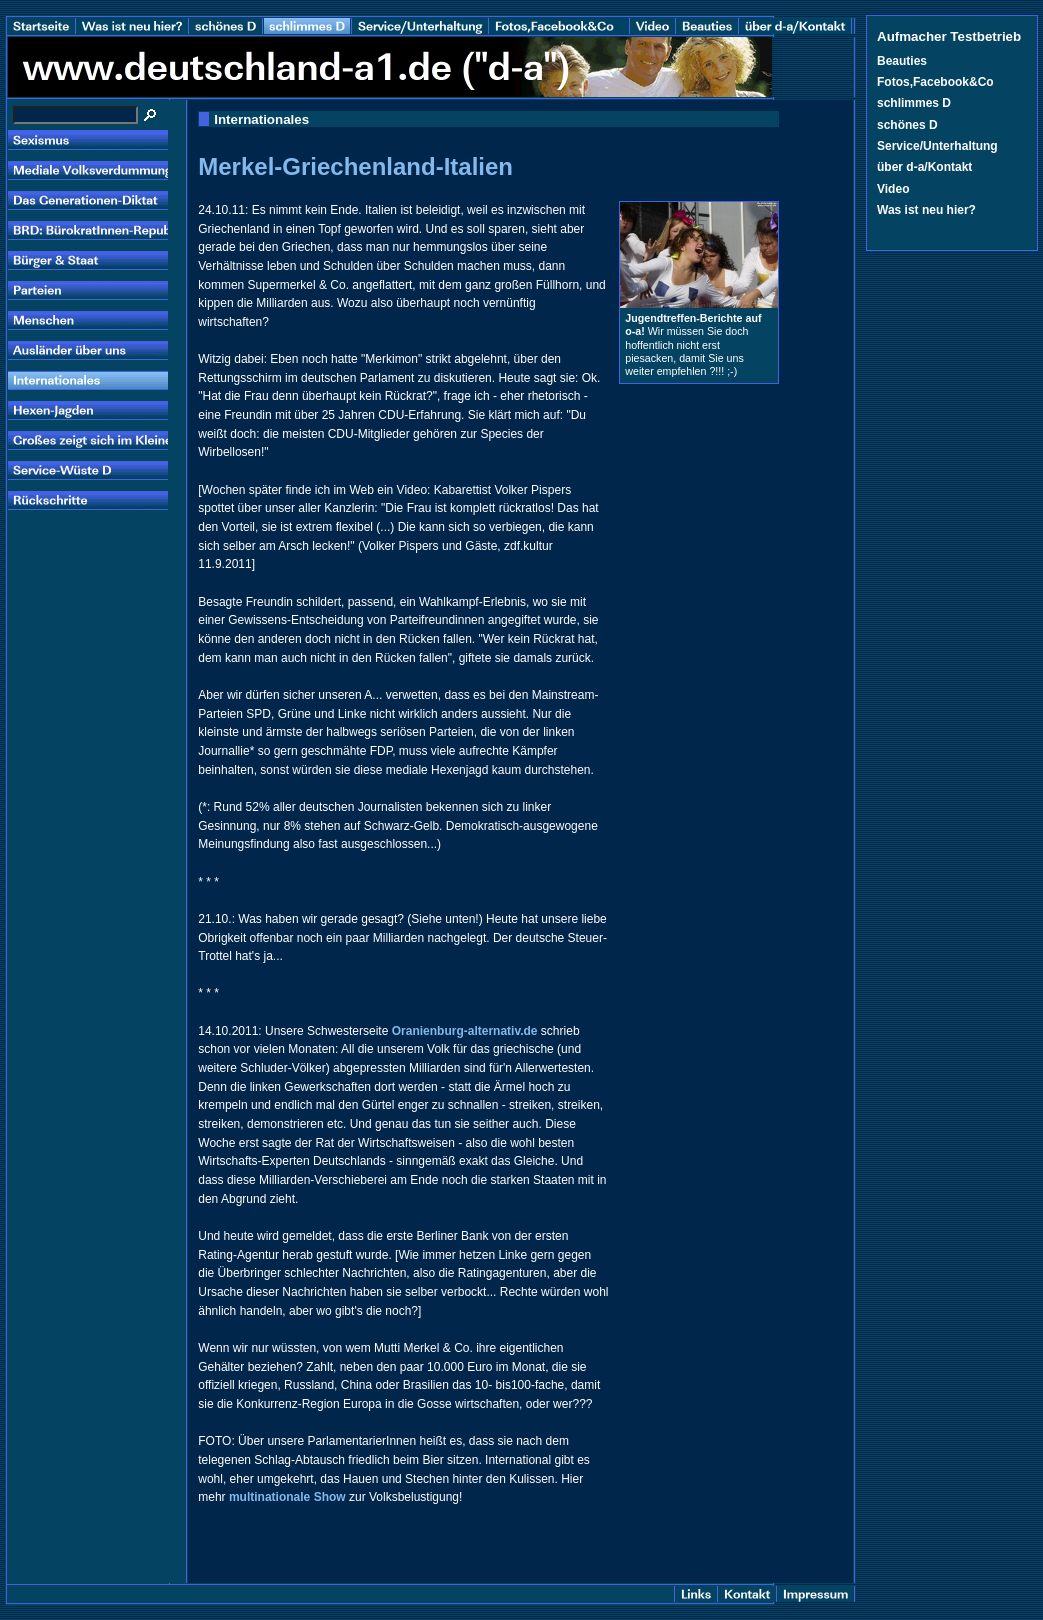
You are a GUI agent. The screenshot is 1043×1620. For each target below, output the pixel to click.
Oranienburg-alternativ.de (465, 1031)
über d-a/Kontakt (924, 167)
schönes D (907, 125)
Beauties (902, 61)
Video (893, 189)
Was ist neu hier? (926, 210)
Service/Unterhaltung (937, 146)
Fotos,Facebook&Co (935, 82)
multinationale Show (287, 1497)
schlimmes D (914, 103)
